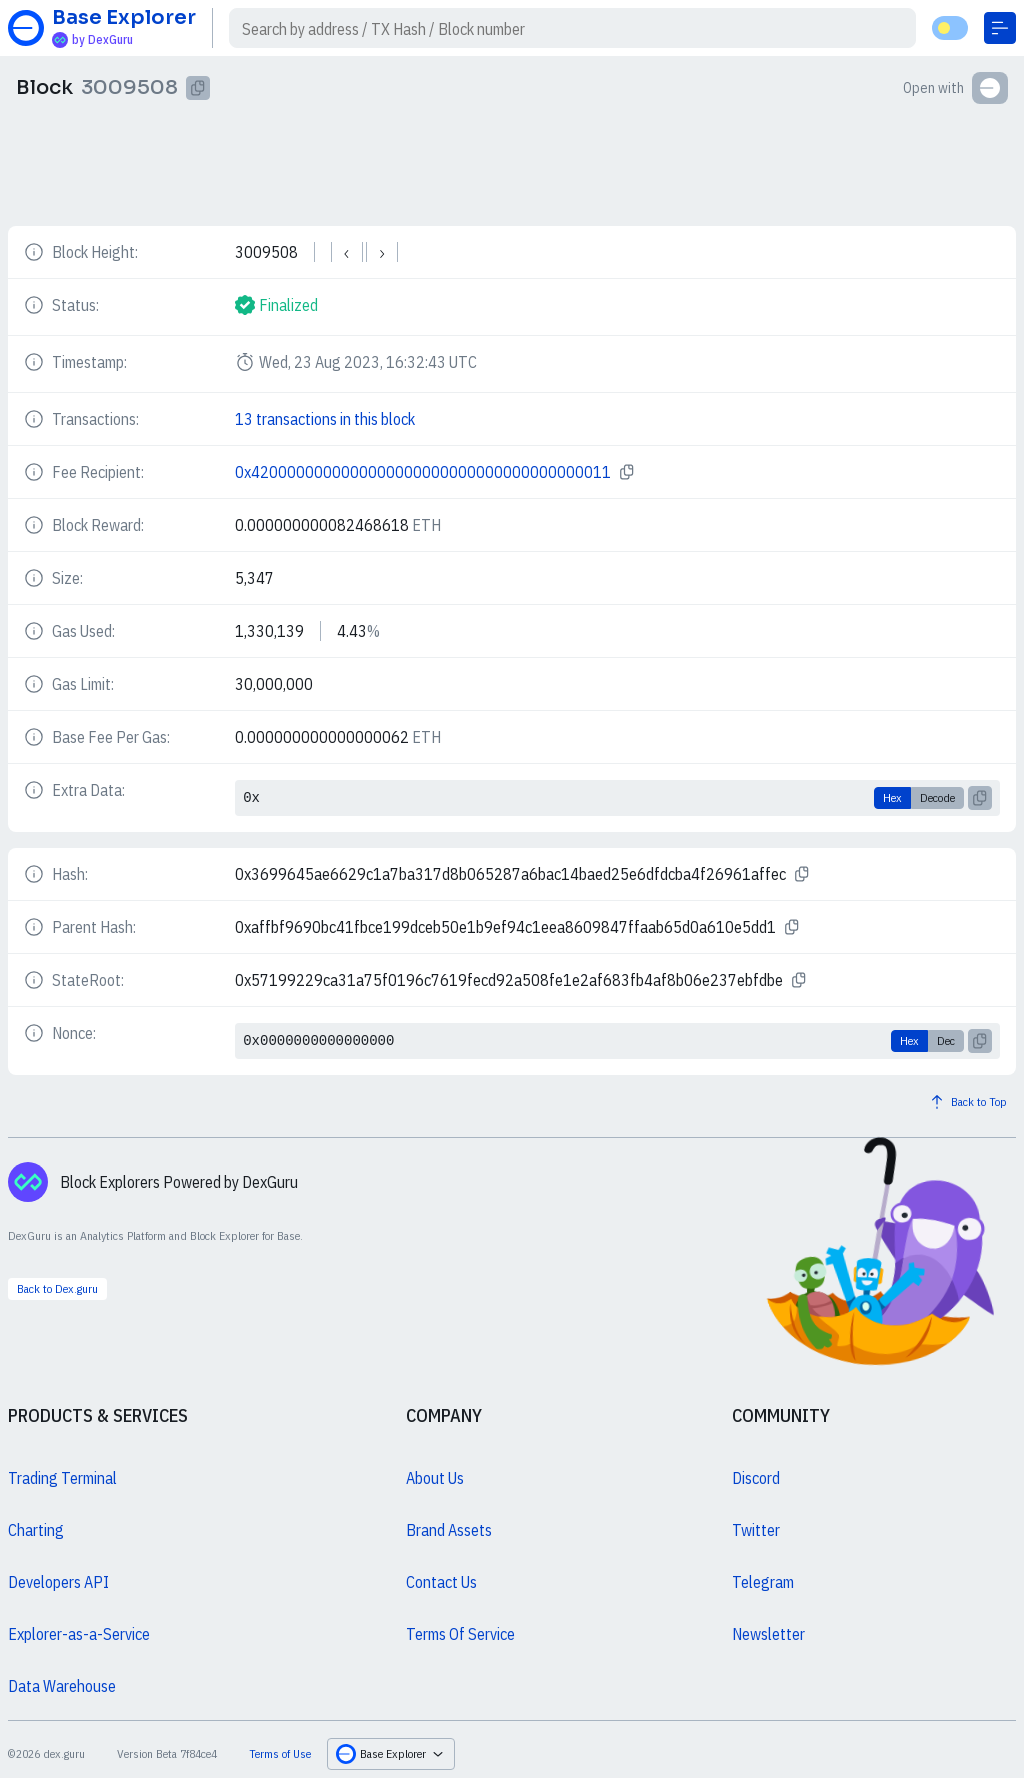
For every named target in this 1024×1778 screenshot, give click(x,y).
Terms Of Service (460, 1634)
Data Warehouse (62, 1686)
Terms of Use (280, 1753)
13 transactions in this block (325, 419)
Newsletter (768, 1634)
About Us (435, 1478)
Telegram (763, 1582)
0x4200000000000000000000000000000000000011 (423, 472)
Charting (36, 1530)
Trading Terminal (62, 1478)
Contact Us (441, 1582)
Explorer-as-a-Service (79, 1634)
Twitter (756, 1530)
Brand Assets (449, 1530)
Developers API (58, 1582)
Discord (756, 1478)
